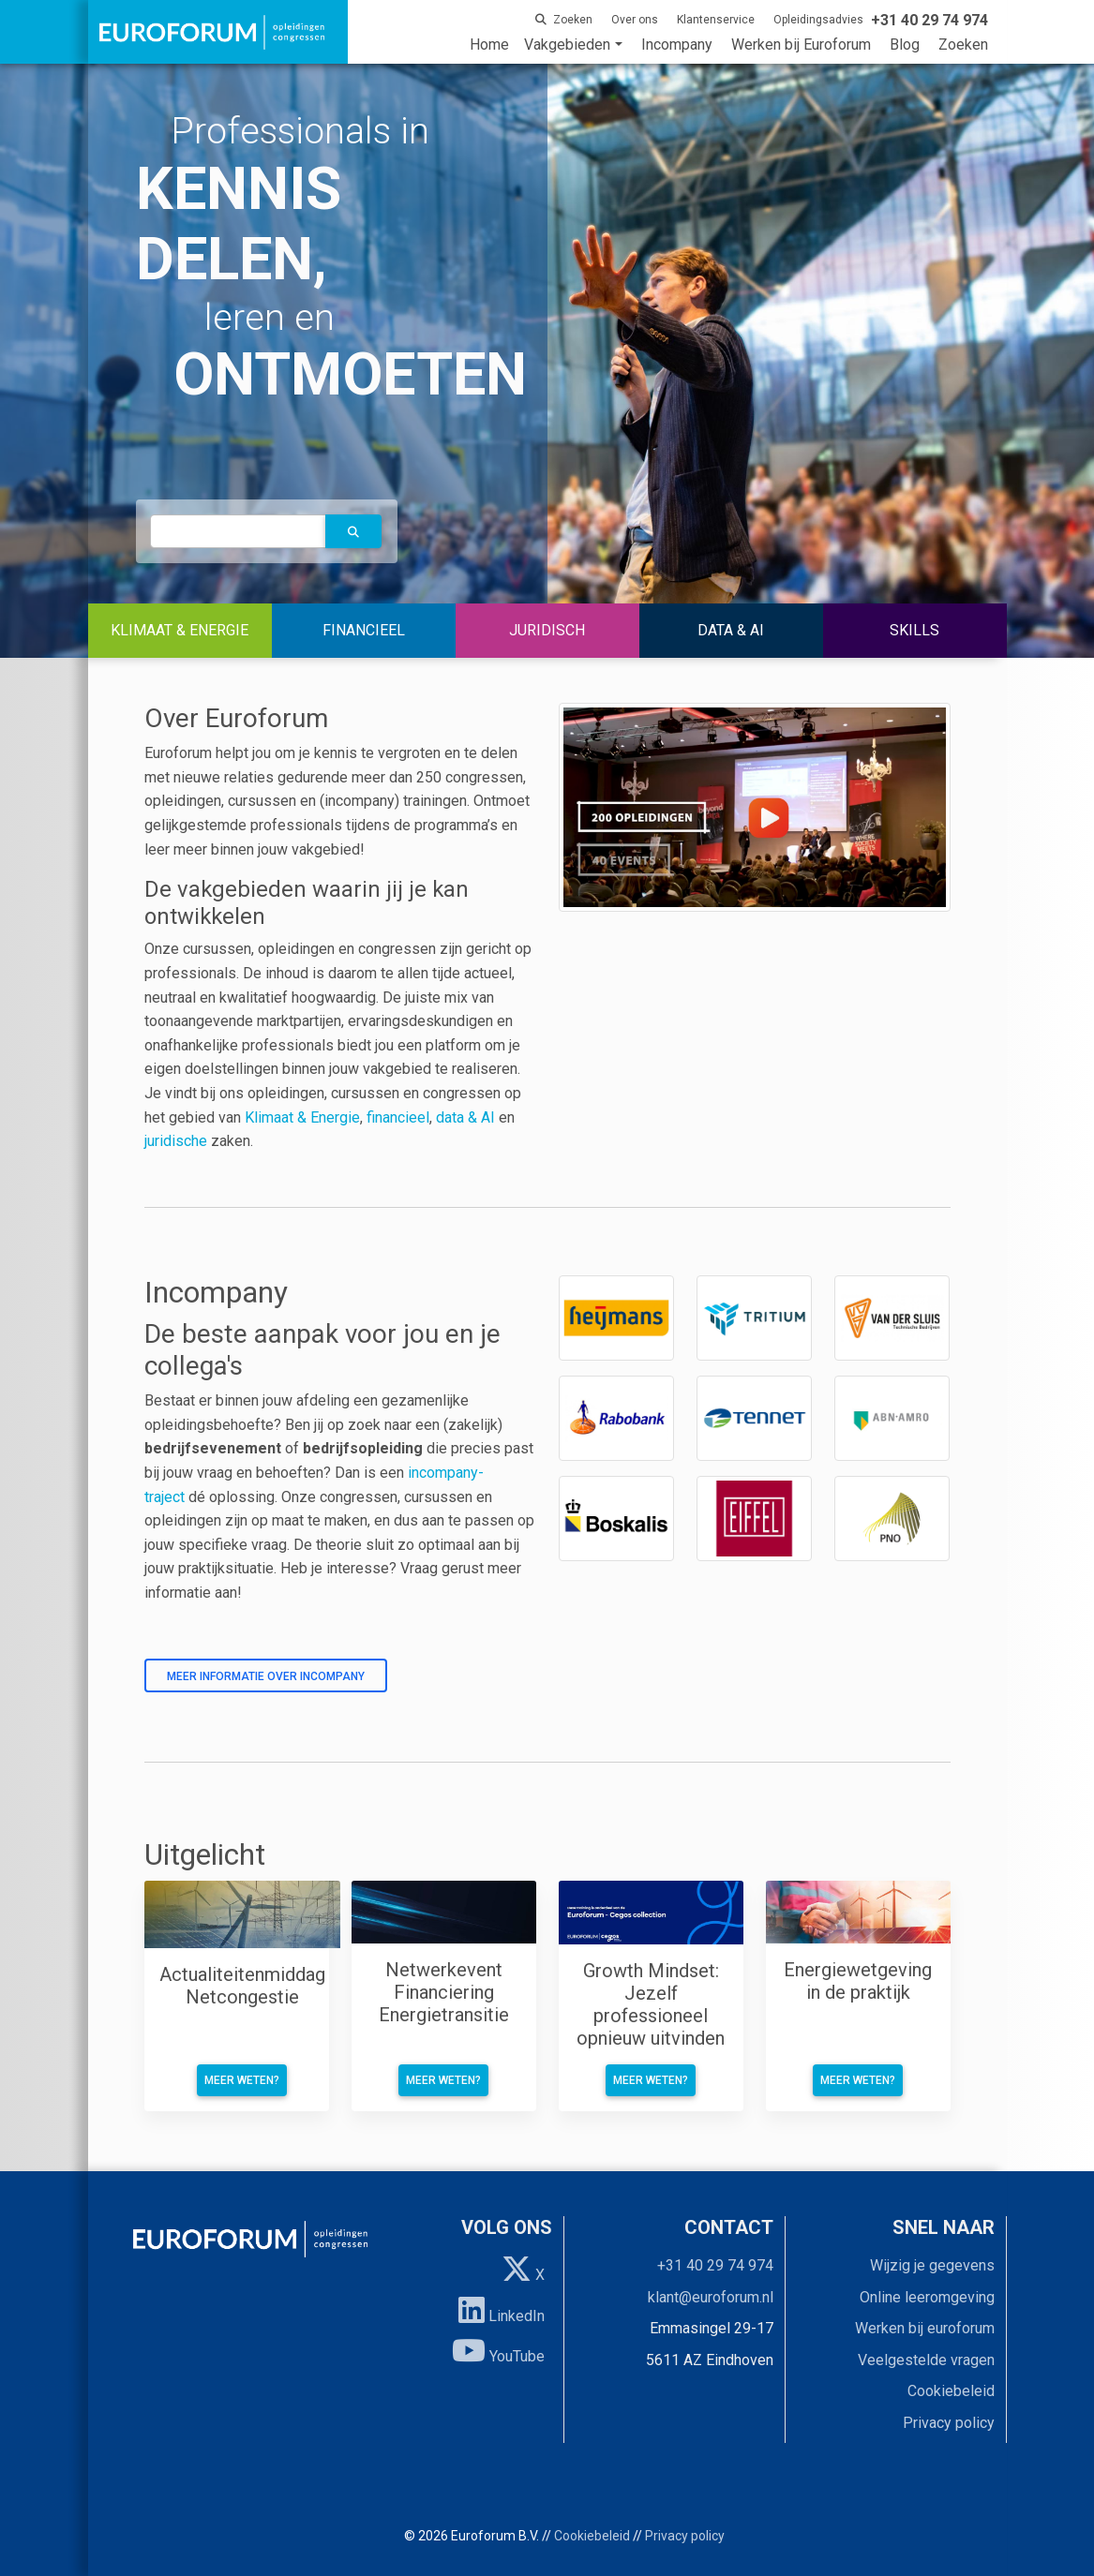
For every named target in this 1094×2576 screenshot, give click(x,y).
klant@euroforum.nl (710, 2297)
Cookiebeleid (951, 2391)
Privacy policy (949, 2423)
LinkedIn (501, 2310)
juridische (175, 1141)
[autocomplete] (238, 530)
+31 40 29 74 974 (715, 2265)
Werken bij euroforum (925, 2328)
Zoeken (963, 44)
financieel (398, 1117)
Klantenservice (716, 19)
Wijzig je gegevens (932, 2265)
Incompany (676, 44)
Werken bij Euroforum (801, 44)
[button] (353, 531)
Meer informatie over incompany (266, 1676)
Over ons (634, 19)
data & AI (467, 1117)
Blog (905, 44)
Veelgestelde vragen (926, 2360)
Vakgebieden (567, 44)
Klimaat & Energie (302, 1117)
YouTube (498, 2350)
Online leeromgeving (927, 2297)
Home (489, 44)
